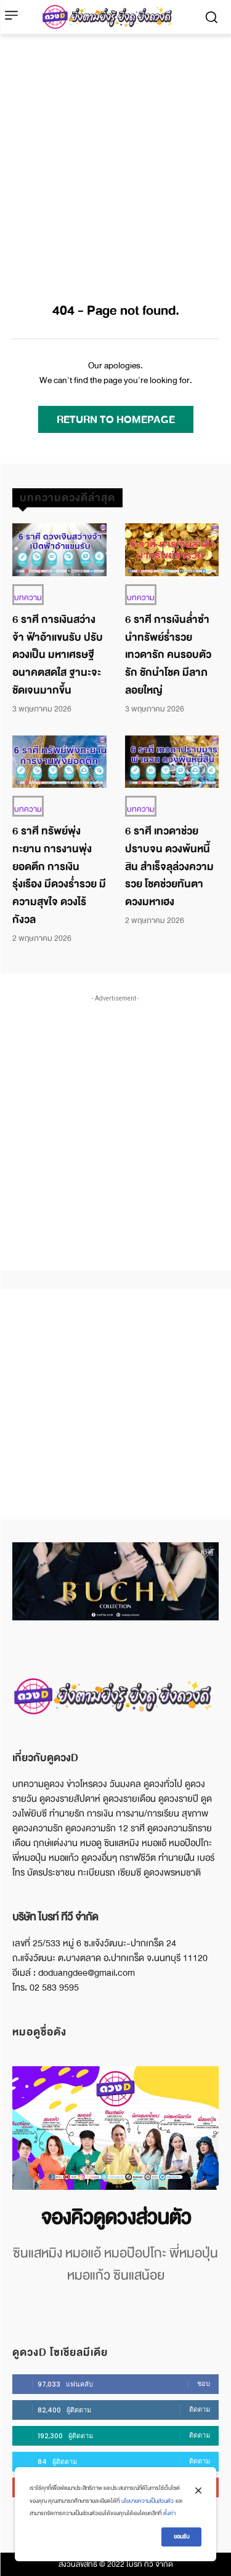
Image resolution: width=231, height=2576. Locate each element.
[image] (115, 2128)
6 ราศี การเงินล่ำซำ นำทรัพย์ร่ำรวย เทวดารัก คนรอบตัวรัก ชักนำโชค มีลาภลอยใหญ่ (168, 655)
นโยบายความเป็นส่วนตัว (147, 2501)
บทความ (28, 597)
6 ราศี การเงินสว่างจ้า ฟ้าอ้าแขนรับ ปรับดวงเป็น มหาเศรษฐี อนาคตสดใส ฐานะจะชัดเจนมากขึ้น (57, 655)
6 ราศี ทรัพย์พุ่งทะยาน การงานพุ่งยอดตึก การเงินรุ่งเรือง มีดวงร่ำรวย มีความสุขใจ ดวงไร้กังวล (59, 875)
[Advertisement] (115, 155)
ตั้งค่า (169, 2513)
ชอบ (203, 2383)
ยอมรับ (181, 2537)
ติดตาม (199, 2409)
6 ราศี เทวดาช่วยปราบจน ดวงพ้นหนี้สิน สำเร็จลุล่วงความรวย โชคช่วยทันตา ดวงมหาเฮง (169, 866)
